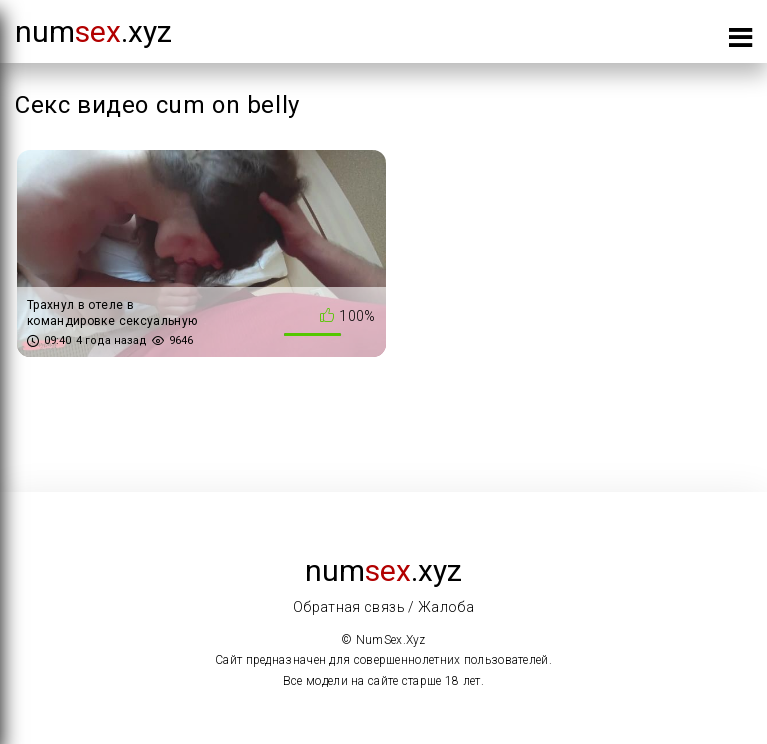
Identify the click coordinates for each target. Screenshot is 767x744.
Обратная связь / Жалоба (383, 607)
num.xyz (93, 31)
